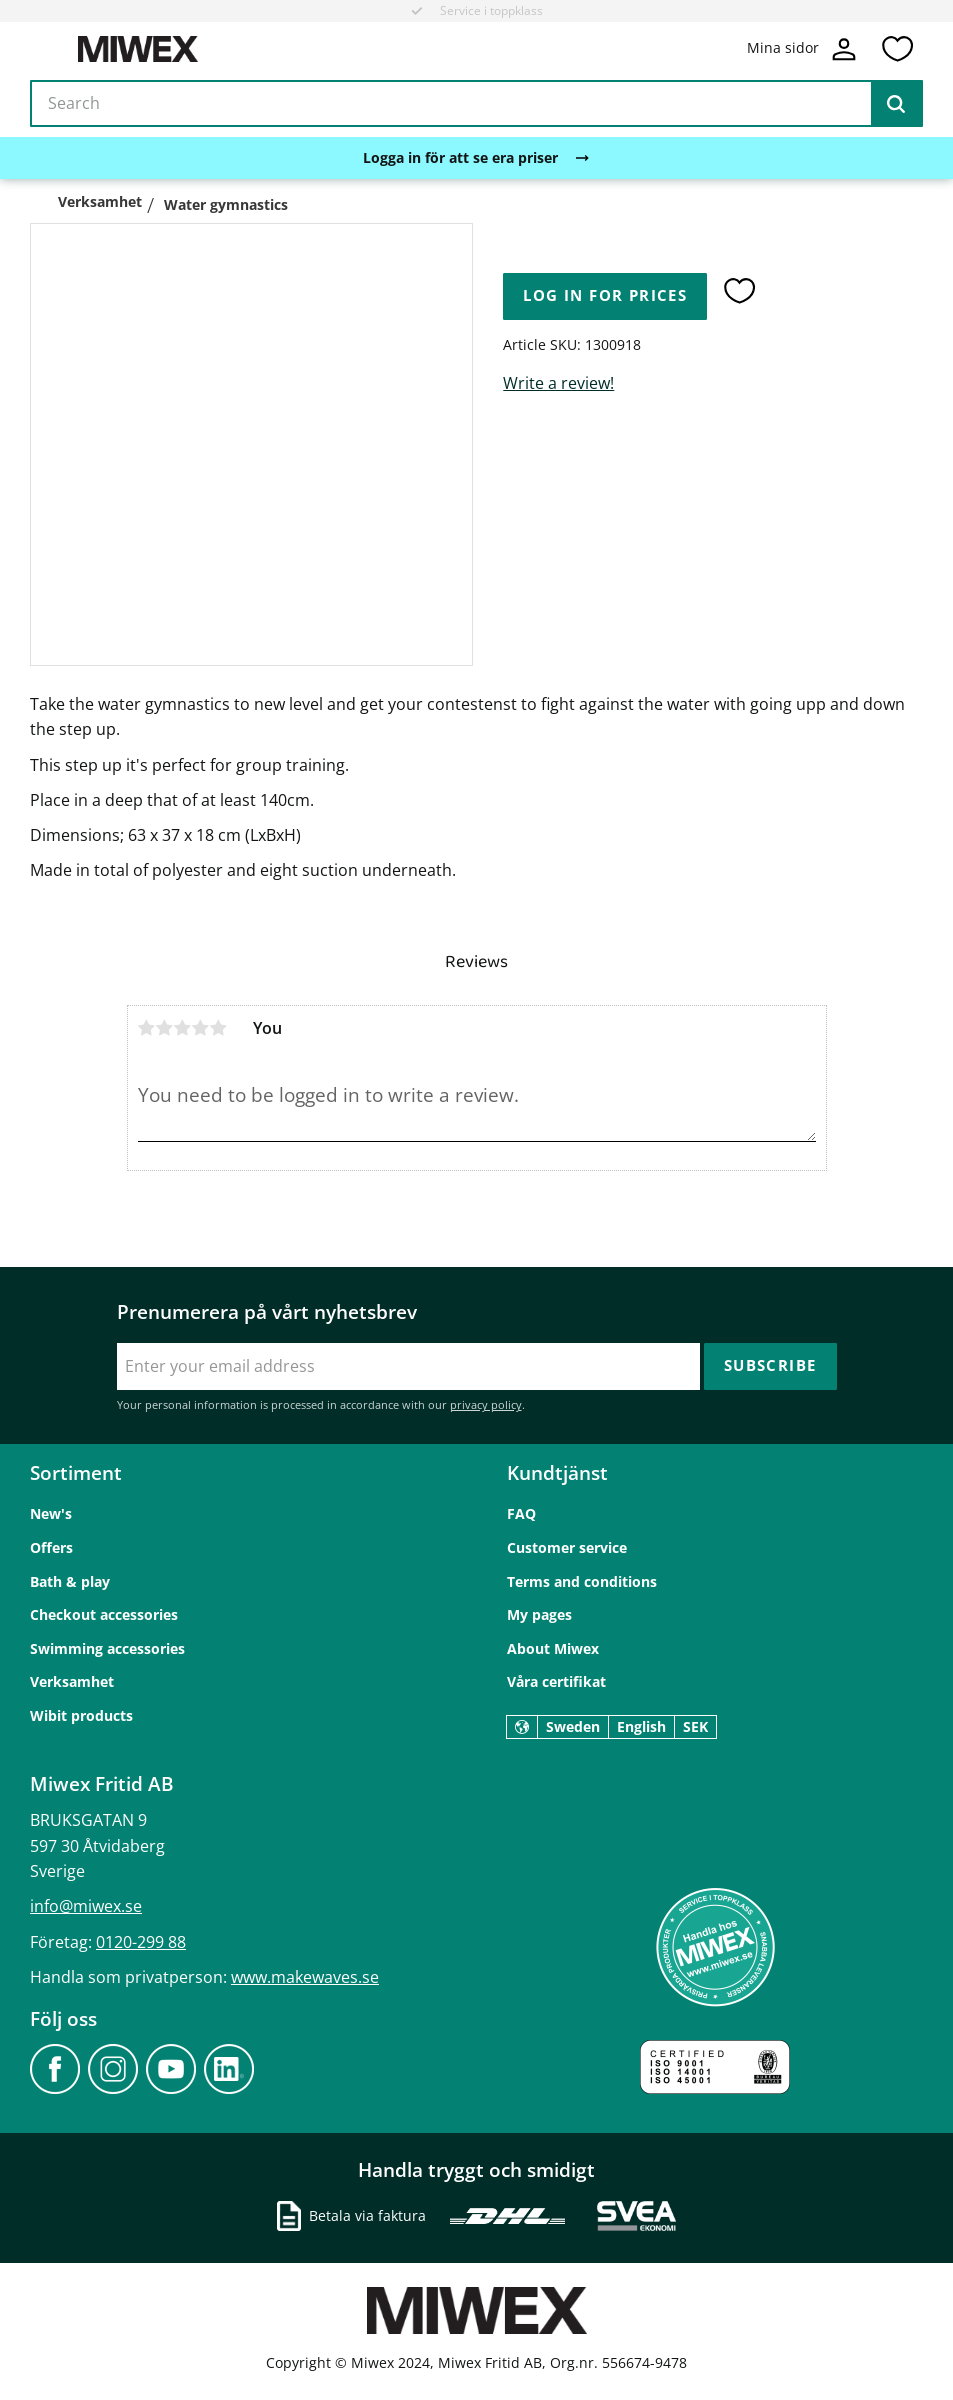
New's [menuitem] (51, 1513)
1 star (147, 1028)
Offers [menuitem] (51, 1547)
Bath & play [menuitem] (70, 1581)
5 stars (219, 1028)
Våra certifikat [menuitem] (556, 1681)
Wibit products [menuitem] (81, 1715)
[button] (897, 49)
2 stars (165, 1028)
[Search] (896, 104)
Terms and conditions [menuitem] (582, 1581)
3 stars (183, 1028)
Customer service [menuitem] (567, 1547)
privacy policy (486, 1404)
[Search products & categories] (476, 104)
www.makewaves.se (305, 1977)
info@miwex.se (86, 1906)
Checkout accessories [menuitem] (104, 1614)
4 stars (201, 1028)
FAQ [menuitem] (521, 1513)
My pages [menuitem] (539, 1614)
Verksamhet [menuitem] (72, 1681)
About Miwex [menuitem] (553, 1648)
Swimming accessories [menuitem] (107, 1648)
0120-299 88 (141, 1942)
